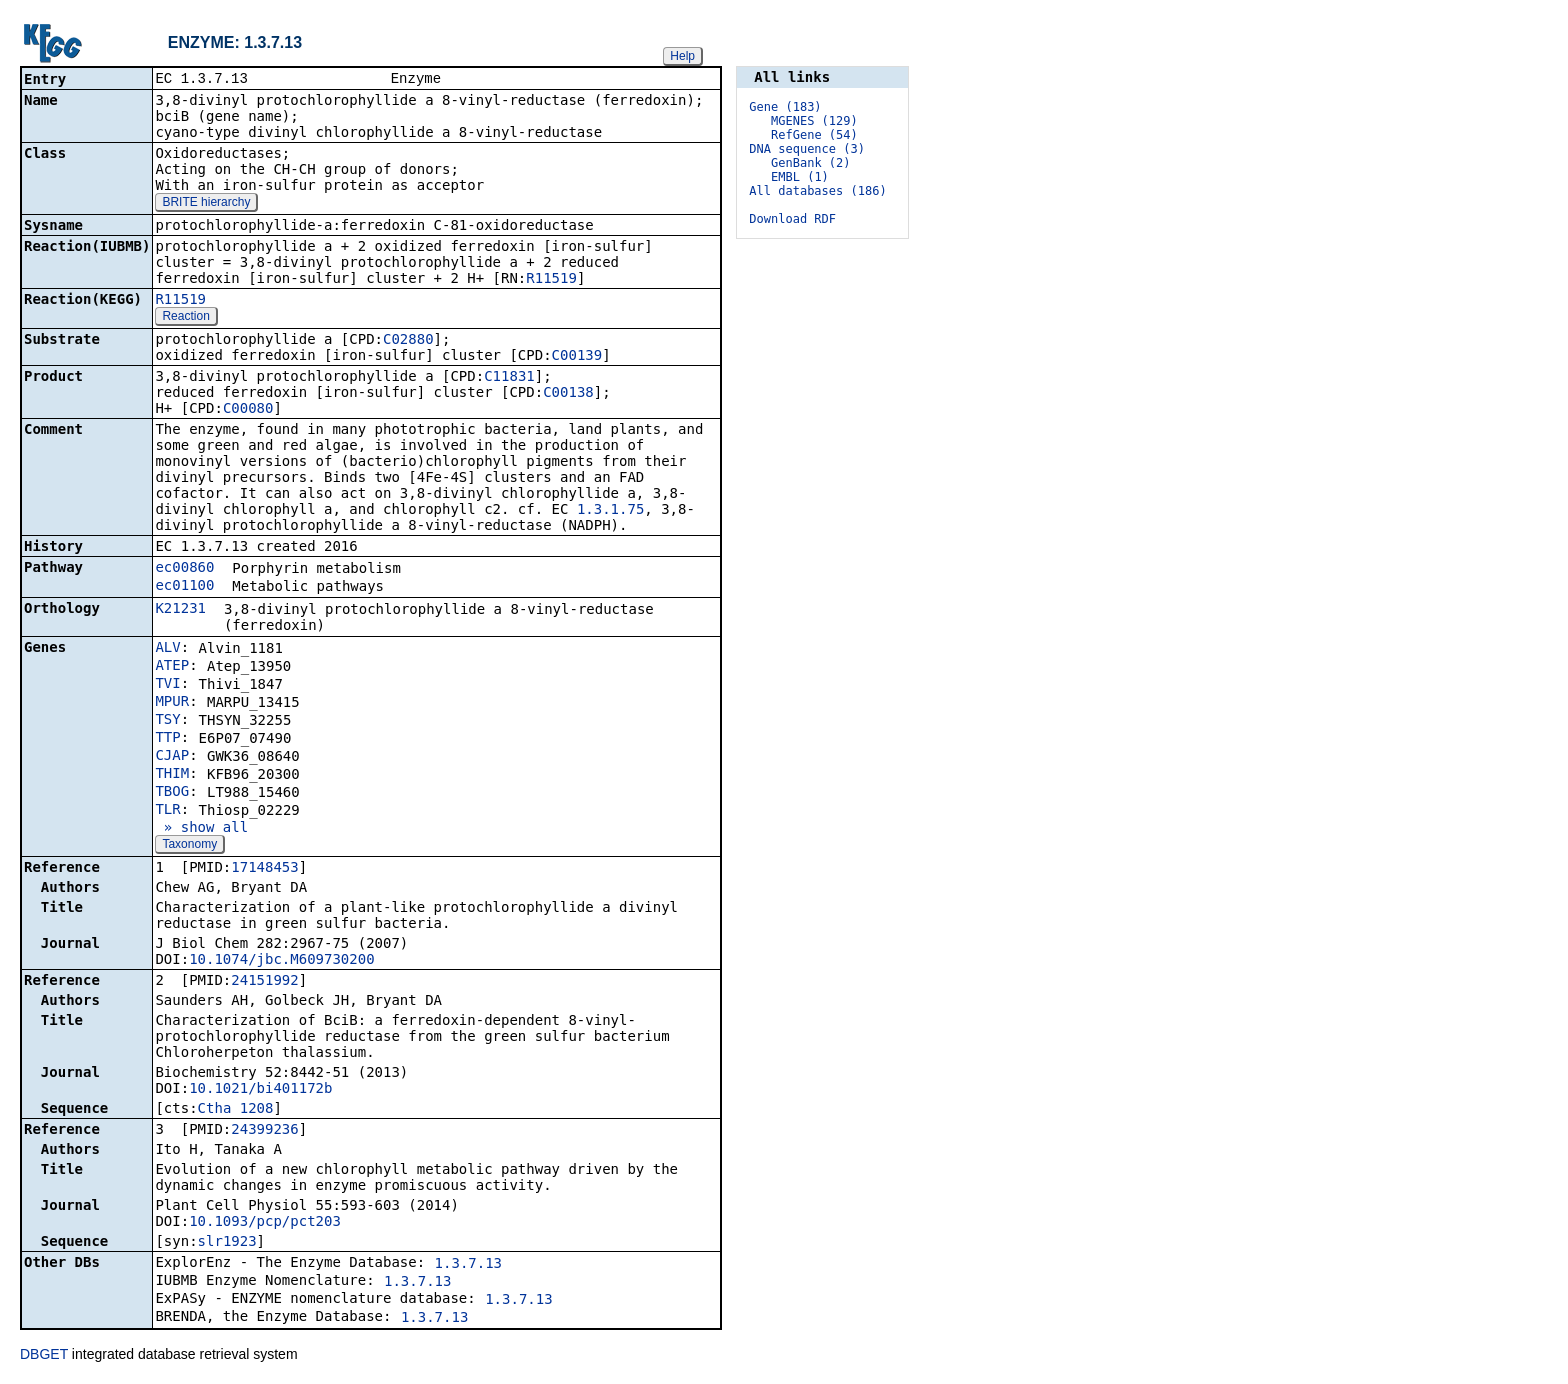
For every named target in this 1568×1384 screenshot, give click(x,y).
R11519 (551, 280)
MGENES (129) (814, 121)
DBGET (44, 1356)
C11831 (509, 378)
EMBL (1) (800, 177)
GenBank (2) (810, 163)
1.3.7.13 (468, 1265)
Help (682, 56)
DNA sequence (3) (807, 149)
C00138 (568, 394)
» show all (201, 829)
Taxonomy (189, 846)
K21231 (180, 610)
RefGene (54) (814, 135)
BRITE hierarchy (206, 204)
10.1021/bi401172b (260, 1090)
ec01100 (184, 587)
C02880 (408, 341)
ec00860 (184, 569)
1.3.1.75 (610, 511)
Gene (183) (785, 107)
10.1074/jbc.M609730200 (281, 961)
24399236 (264, 1131)
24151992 (264, 982)
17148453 (264, 869)
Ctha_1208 (236, 1110)
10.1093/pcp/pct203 (265, 1223)
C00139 (577, 357)
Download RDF (792, 219)
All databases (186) (817, 191)
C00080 (248, 410)
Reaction (185, 318)
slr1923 (227, 1243)
